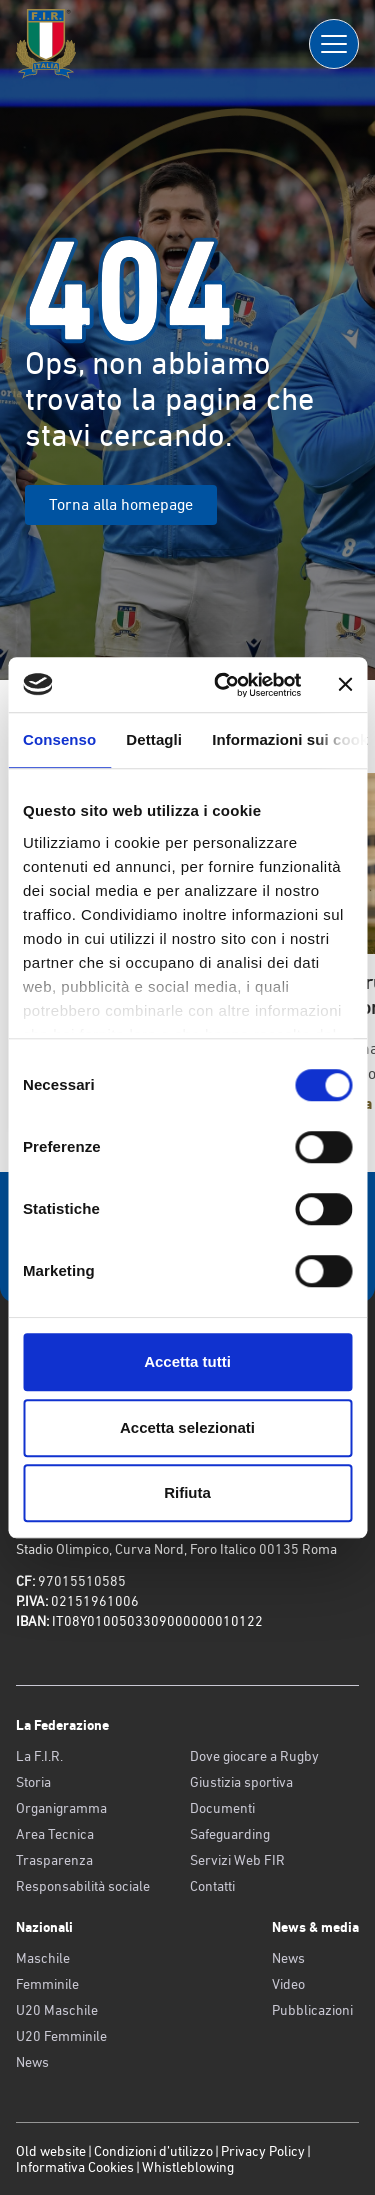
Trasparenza (54, 1860)
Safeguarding (230, 1834)
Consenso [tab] (59, 739)
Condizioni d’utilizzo (153, 2151)
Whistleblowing (188, 2167)
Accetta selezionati (187, 1427)
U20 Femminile (61, 2036)
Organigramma (61, 1808)
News (32, 2062)
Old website (51, 2151)
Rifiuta (187, 1492)
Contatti (212, 1886)
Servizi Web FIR (237, 1860)
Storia (33, 1782)
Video (288, 1984)
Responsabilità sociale (83, 1886)
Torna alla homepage (121, 504)
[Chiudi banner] (345, 685)
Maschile (43, 1958)
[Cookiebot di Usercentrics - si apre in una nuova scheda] (223, 685)
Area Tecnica (55, 1834)
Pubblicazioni (312, 2010)
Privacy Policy (263, 2151)
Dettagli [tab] (154, 739)
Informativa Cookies (75, 2167)
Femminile (47, 1984)
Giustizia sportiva (241, 1782)
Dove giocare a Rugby (254, 1756)
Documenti (222, 1808)
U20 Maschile (57, 2010)
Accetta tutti (187, 1361)
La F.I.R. (39, 1756)
